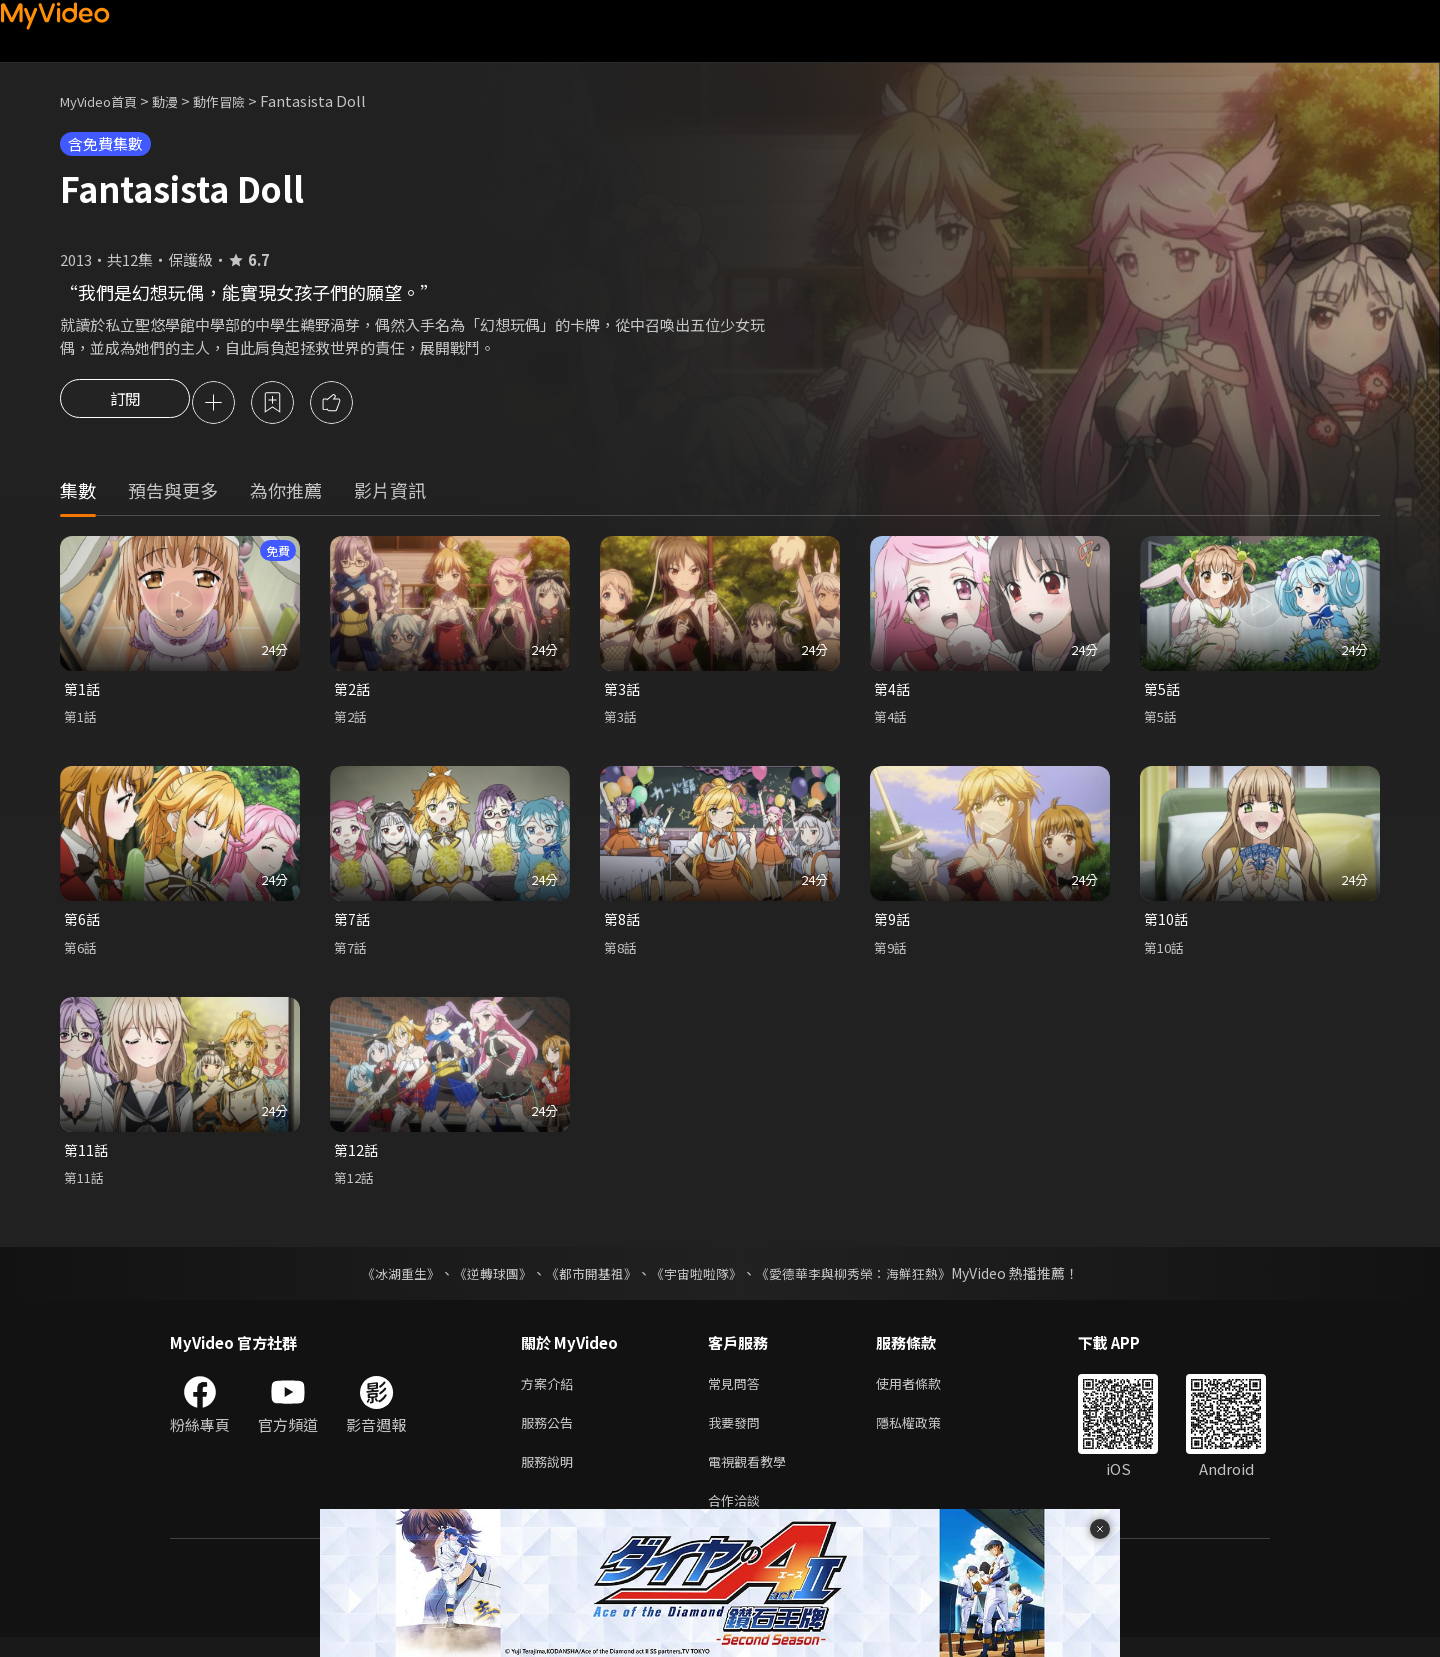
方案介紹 (551, 1392)
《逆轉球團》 (481, 1281)
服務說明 (551, 1476)
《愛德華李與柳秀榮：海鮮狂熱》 (866, 1281)
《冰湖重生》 (383, 1281)
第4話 (893, 692)
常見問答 (738, 1392)
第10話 (1167, 924)
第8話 (623, 924)
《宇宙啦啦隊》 (698, 1281)
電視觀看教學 (753, 1476)
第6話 (83, 924)
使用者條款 (925, 1392)
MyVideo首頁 (105, 100)
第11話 (87, 1156)
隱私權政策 (925, 1434)
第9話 (893, 924)
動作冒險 (241, 100)
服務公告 (551, 1434)
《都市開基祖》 (586, 1281)
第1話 (83, 692)
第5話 (1163, 692)
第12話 (357, 1156)
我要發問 (738, 1434)
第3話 (623, 692)
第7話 (353, 924)
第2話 (353, 692)
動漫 (181, 100)
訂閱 (125, 404)
